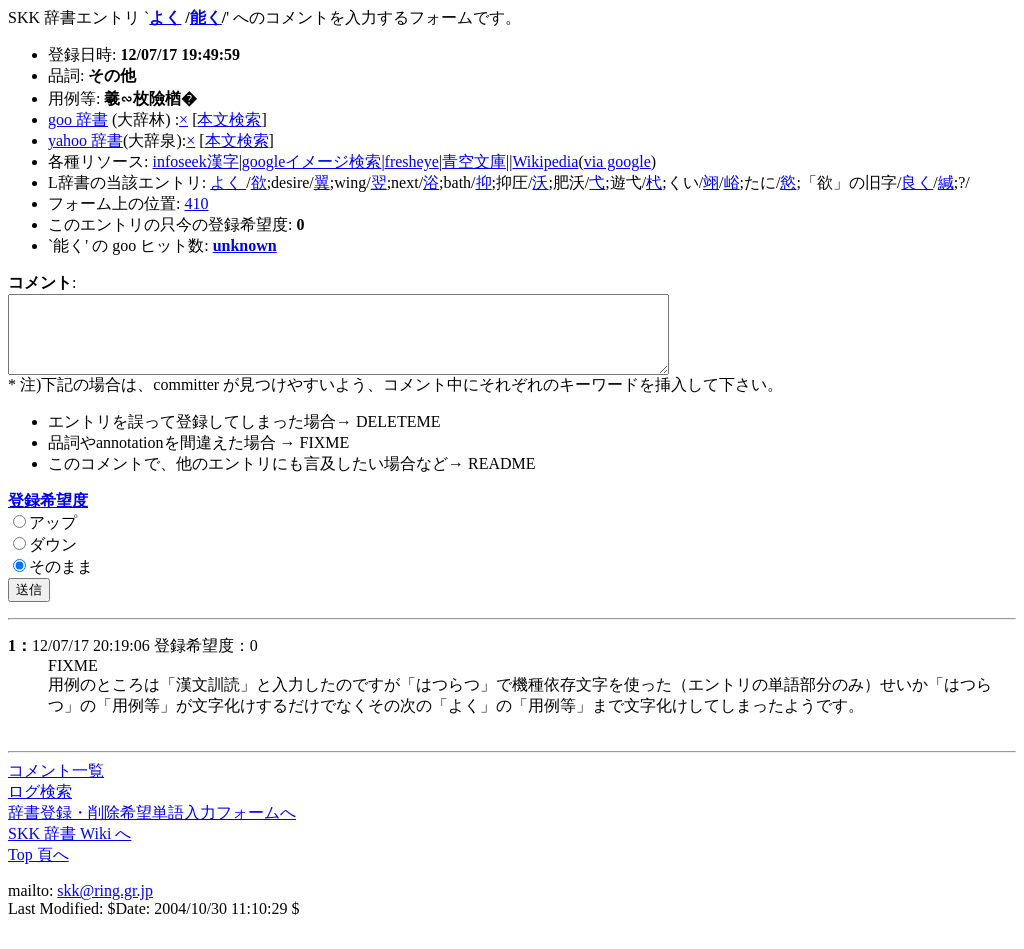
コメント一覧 (56, 785)
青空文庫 (474, 161)
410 (196, 203)
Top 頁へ (38, 869)
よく (165, 17)
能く (206, 17)
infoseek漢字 (195, 161)
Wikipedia (545, 161)
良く (917, 182)
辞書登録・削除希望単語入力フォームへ (152, 827)
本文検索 (229, 119)
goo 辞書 (78, 119)
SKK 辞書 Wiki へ (69, 848)
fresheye (412, 161)
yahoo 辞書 (85, 140)
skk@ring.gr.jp (105, 905)
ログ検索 (40, 806)
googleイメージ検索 (312, 161)
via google (617, 161)
